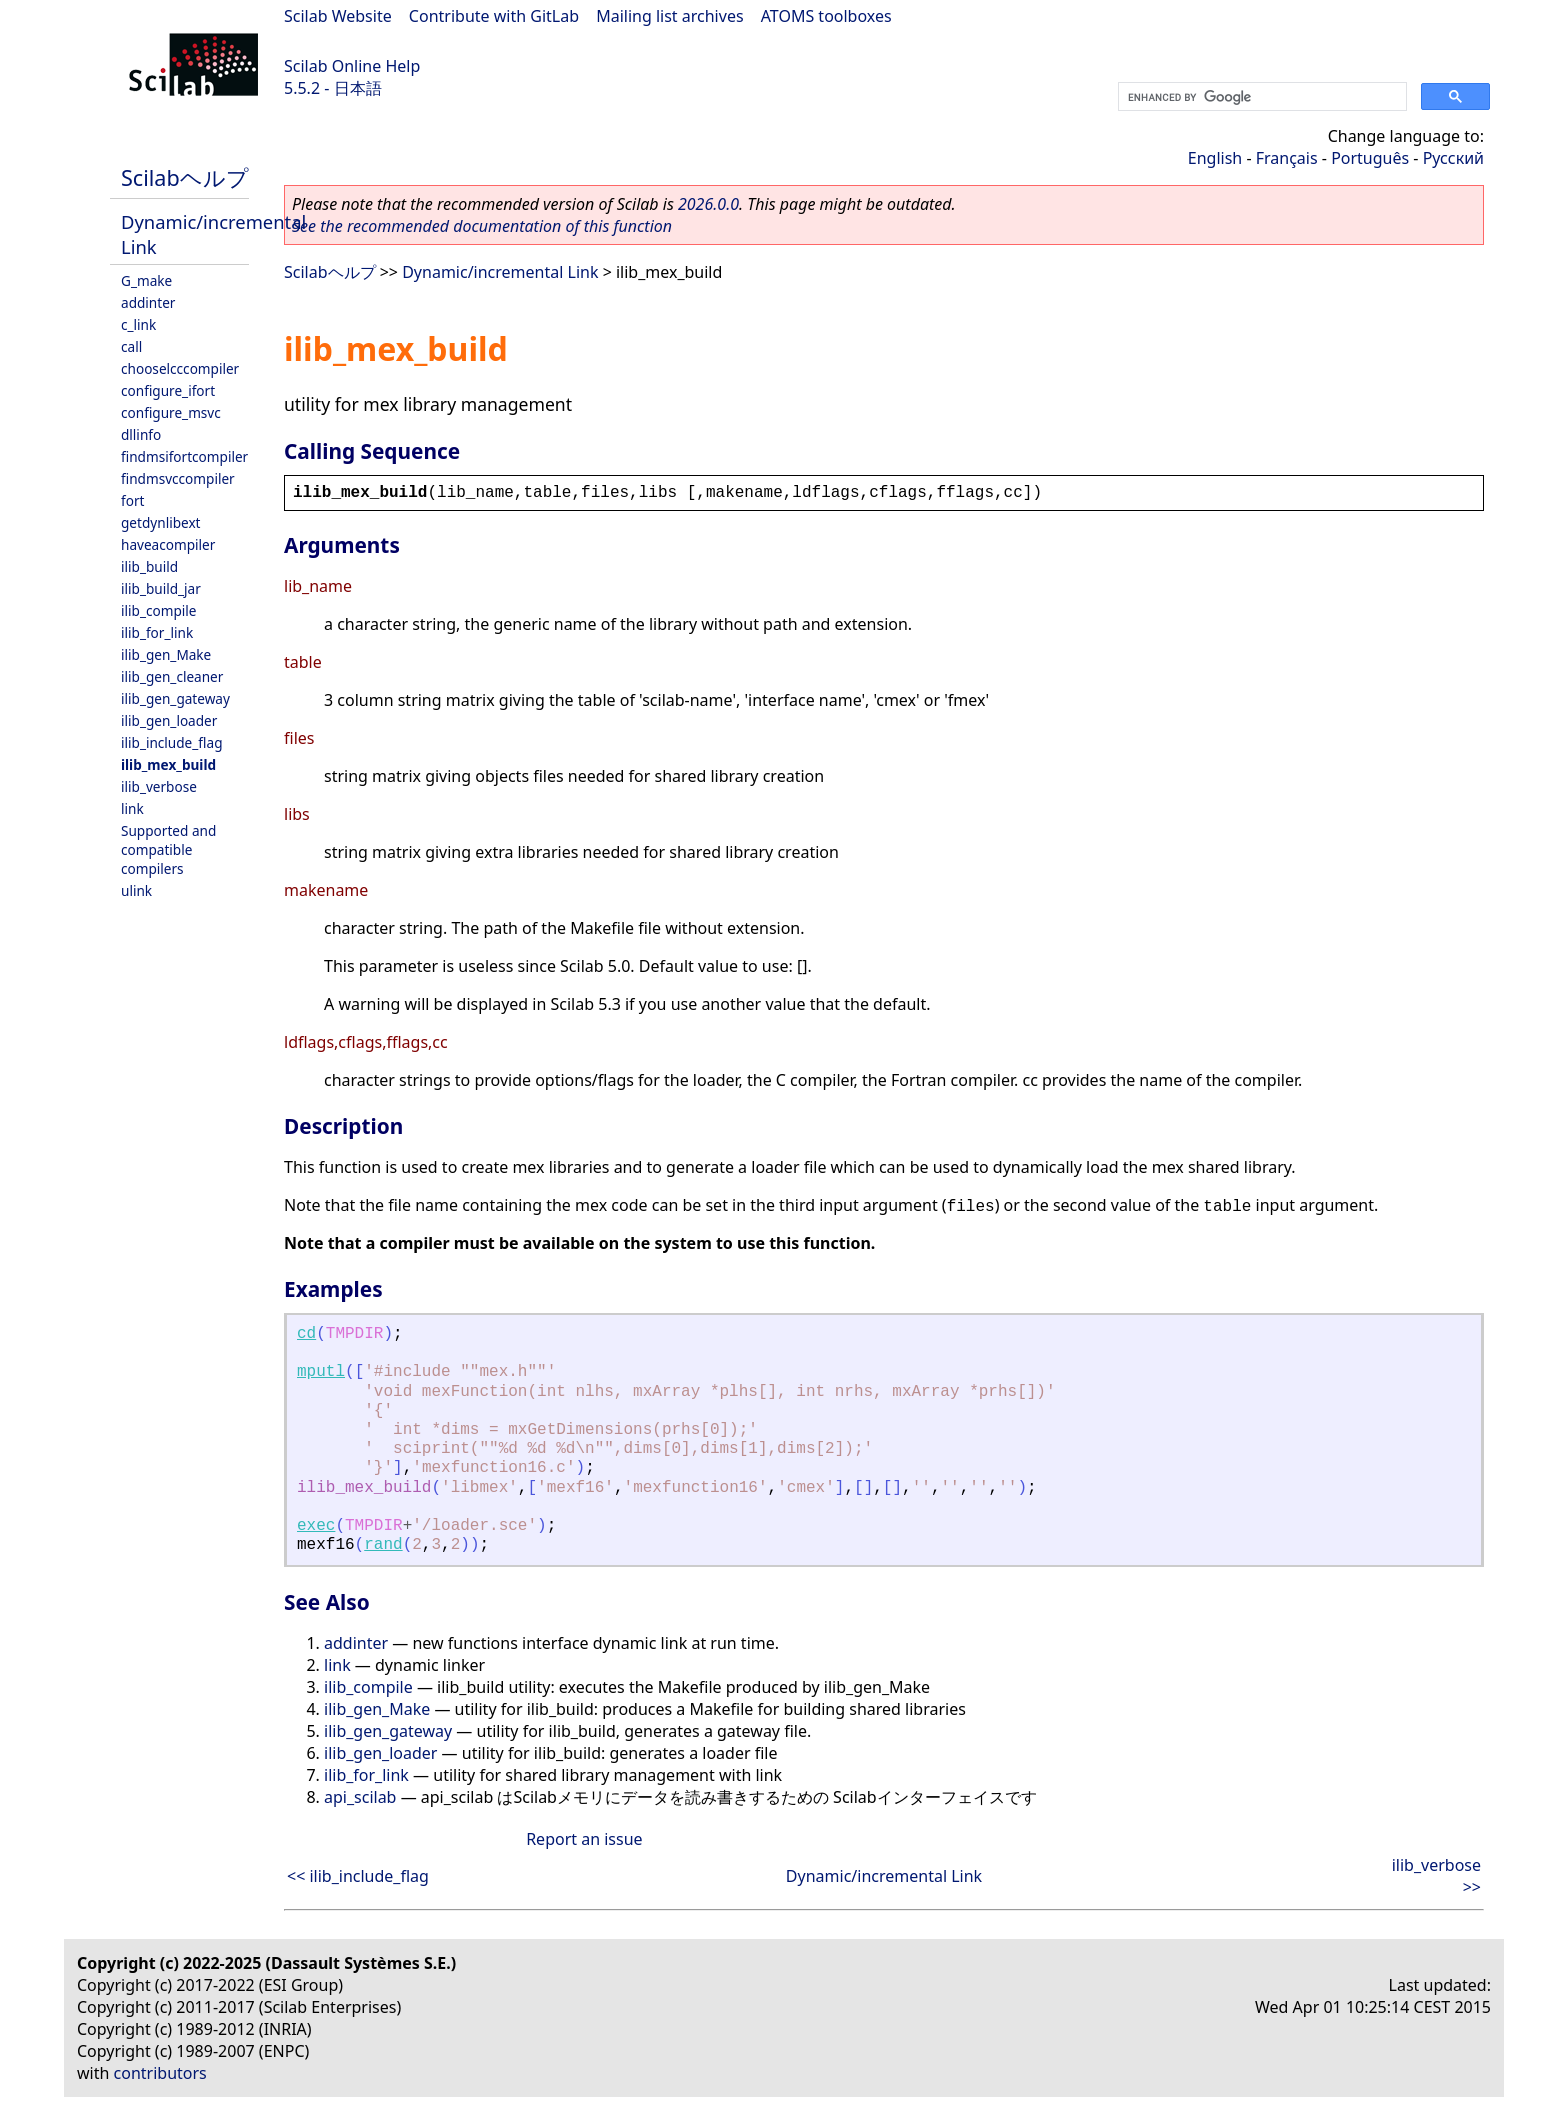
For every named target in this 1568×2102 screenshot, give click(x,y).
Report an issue (584, 1839)
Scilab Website (338, 16)
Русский (1453, 158)
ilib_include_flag (172, 742)
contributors (160, 2073)
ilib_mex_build (168, 764)
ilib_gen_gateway (175, 698)
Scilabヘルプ (185, 177)
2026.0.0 (708, 204)
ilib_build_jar (161, 588)
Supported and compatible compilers (168, 849)
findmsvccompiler (178, 478)
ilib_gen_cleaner (172, 676)
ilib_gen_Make (166, 654)
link (132, 808)
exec (316, 1526)
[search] (1260, 97)
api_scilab (360, 1797)
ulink (136, 890)
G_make (146, 280)
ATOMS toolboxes (826, 16)
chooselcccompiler (180, 368)
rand (383, 1545)
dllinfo (141, 434)
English (1215, 158)
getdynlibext (161, 522)
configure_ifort (168, 390)
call (131, 346)
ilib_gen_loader (169, 720)
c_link (138, 324)
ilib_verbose (159, 786)
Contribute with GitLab (494, 16)
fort (132, 500)
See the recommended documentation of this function (482, 226)
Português (1370, 158)
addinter (148, 302)
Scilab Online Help (352, 66)
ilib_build (149, 566)
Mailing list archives (669, 16)
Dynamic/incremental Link (500, 272)
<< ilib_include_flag (358, 1876)
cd (306, 1334)
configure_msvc (171, 412)
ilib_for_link (157, 632)
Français (1287, 158)
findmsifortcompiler (184, 456)
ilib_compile (158, 610)
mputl (321, 1372)
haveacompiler (168, 544)
